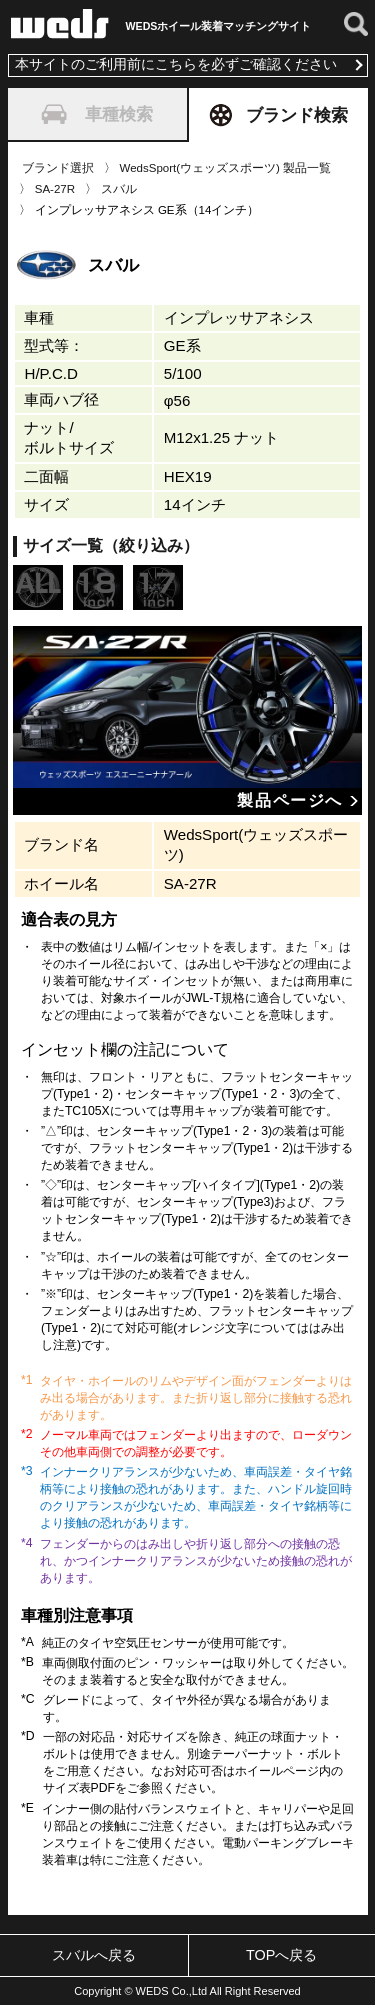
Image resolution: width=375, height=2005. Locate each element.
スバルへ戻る (94, 1955)
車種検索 (97, 114)
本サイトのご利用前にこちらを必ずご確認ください (176, 64)
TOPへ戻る (281, 1955)
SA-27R (55, 189)
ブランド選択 (58, 168)
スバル (119, 189)
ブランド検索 (278, 115)
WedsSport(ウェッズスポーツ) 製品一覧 (226, 168)
